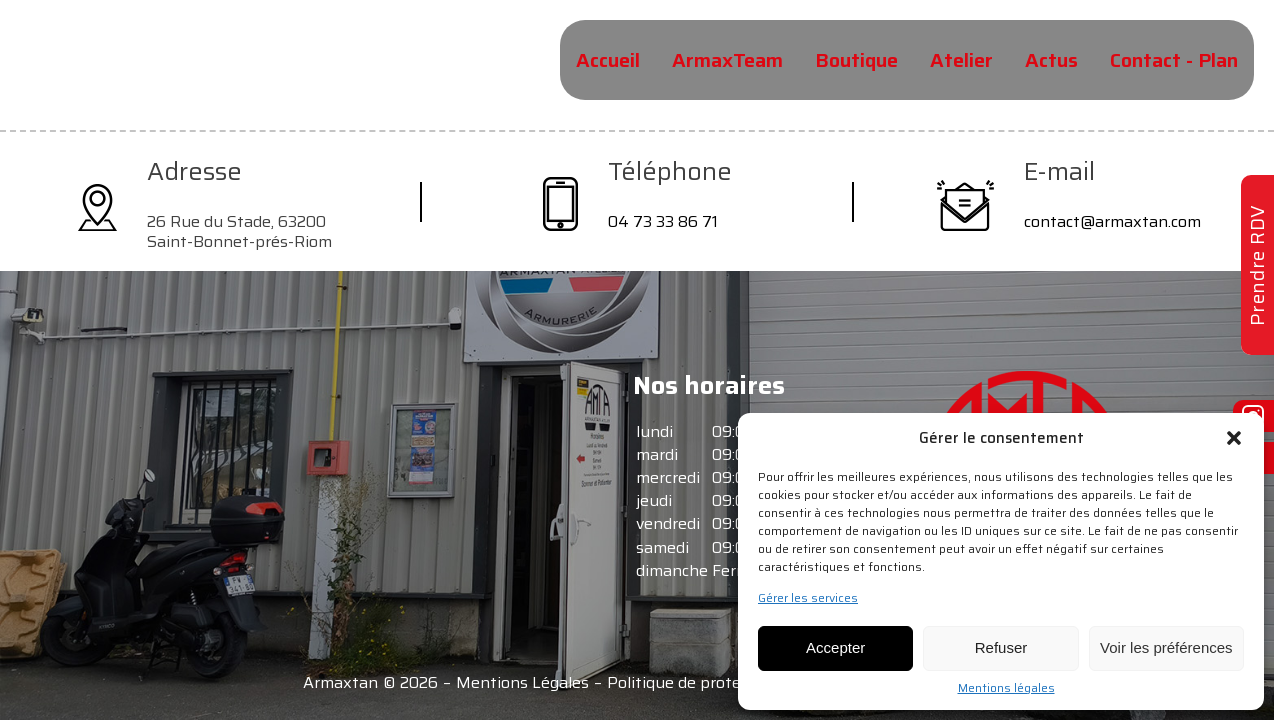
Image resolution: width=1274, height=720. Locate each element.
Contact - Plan (1174, 60)
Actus (1051, 60)
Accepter (835, 647)
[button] (1234, 438)
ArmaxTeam (727, 60)
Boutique (856, 60)
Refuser (1001, 647)
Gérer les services (808, 598)
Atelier (961, 60)
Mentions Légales (522, 683)
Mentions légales (1006, 688)
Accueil (608, 60)
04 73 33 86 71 (663, 221)
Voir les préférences (1166, 647)
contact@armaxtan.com (1112, 221)
